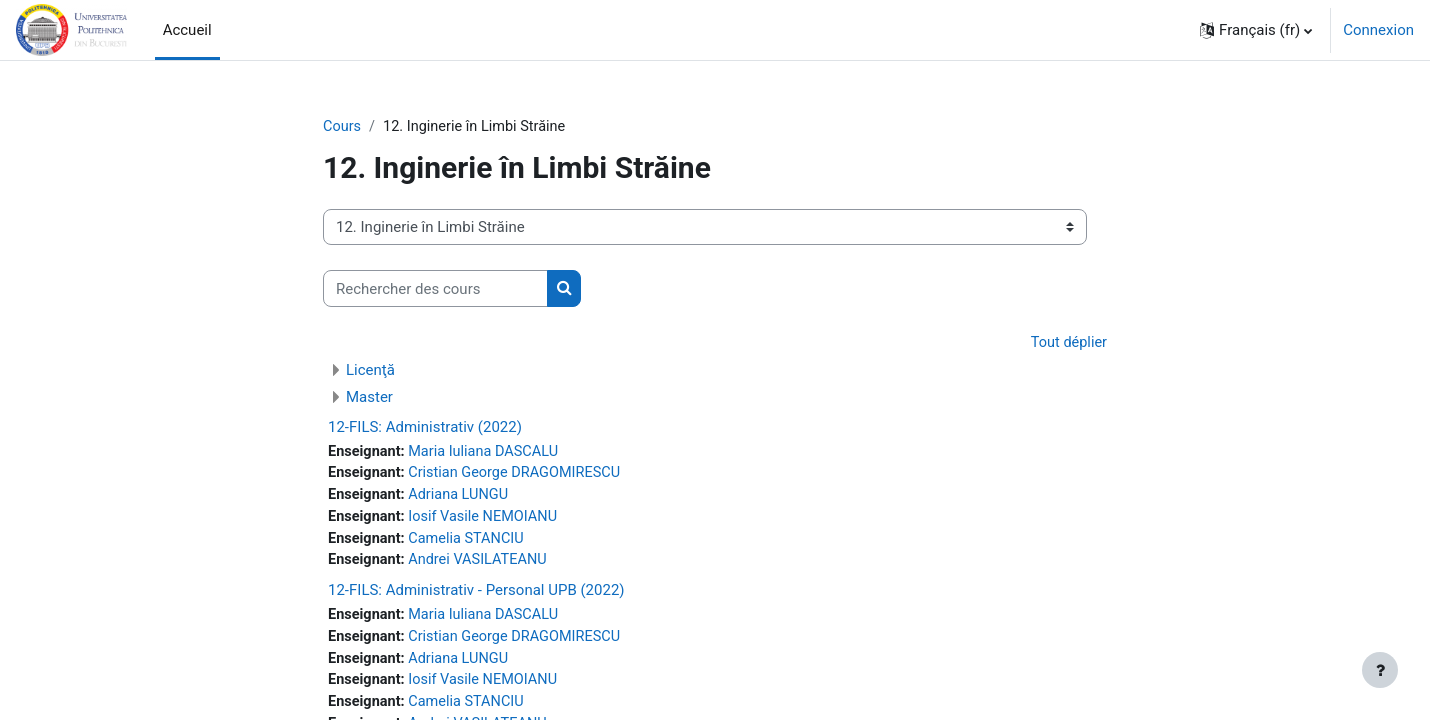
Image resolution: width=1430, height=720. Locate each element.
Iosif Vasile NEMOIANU (488, 521)
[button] (1256, 30)
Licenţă (370, 371)
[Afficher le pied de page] (1380, 670)
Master (369, 398)
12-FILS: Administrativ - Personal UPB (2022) (476, 596)
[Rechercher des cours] (435, 289)
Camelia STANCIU (471, 543)
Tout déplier (1067, 344)
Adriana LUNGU (462, 498)
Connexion (1378, 30)
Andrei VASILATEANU (482, 566)
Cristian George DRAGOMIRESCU (520, 476)
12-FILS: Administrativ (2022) (425, 428)
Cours (342, 127)
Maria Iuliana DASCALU (488, 453)
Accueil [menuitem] (187, 30)
